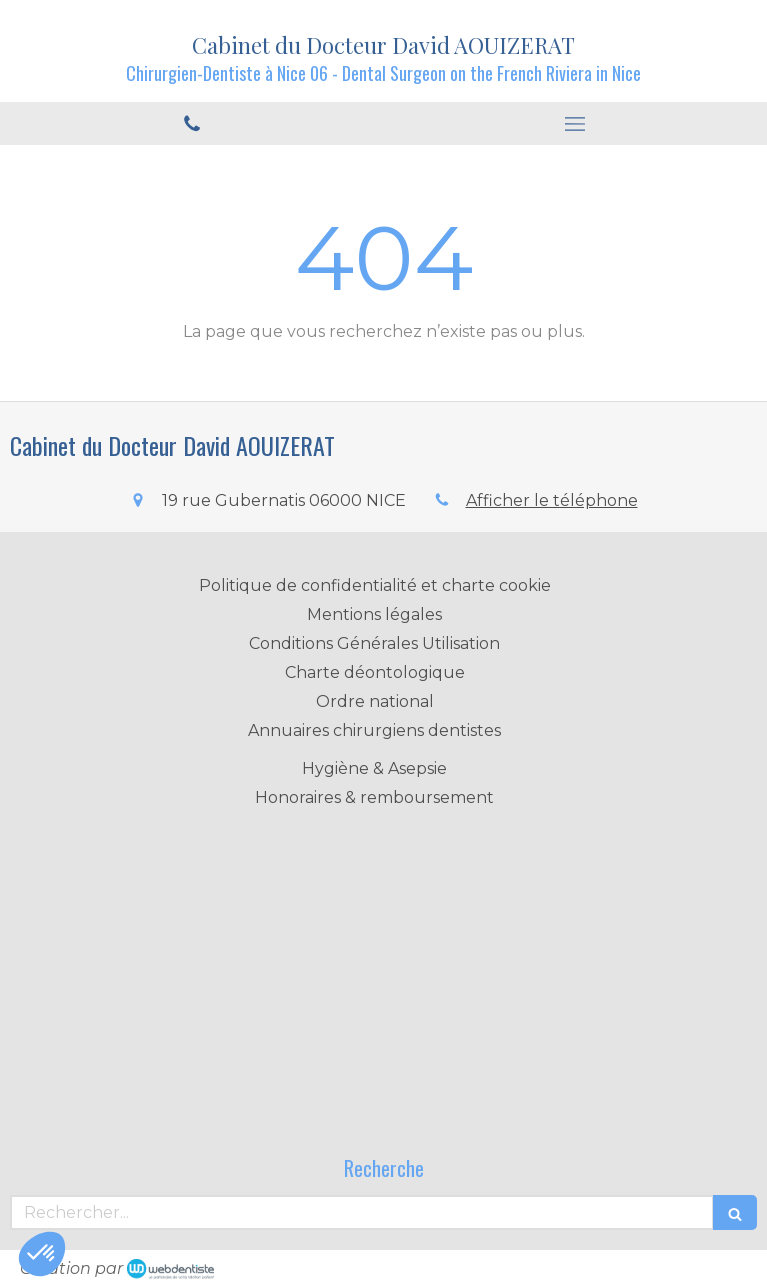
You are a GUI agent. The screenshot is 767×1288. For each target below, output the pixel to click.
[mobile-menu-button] (576, 124)
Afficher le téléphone (552, 500)
